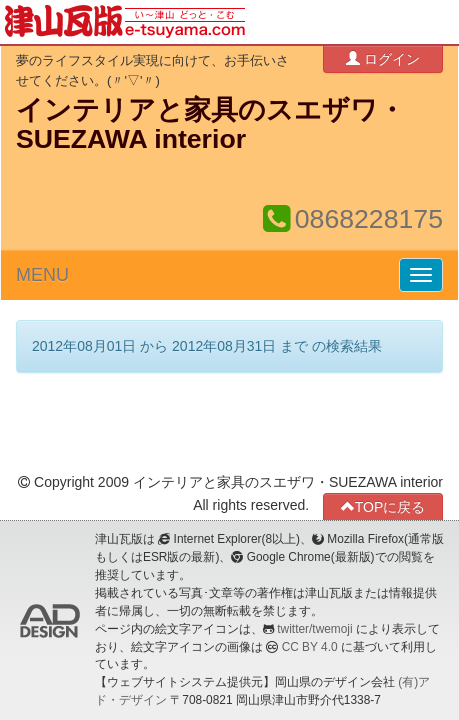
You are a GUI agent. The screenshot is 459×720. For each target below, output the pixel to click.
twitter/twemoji (314, 629)
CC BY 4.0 (310, 647)
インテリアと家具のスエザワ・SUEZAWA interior (210, 124)
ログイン (383, 58)
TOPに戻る (383, 506)
